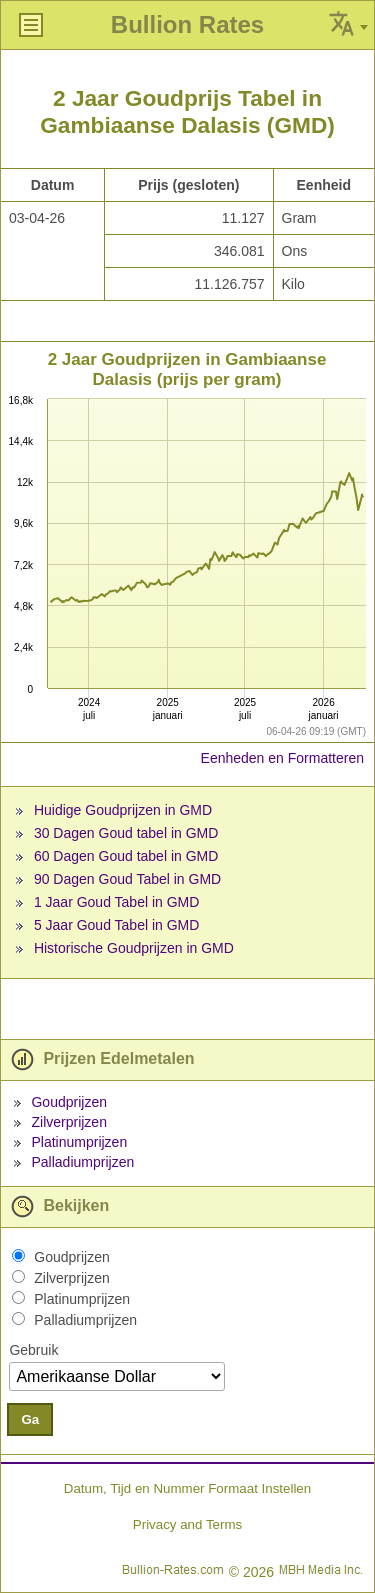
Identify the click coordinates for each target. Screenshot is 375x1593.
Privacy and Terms (187, 1524)
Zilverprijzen (68, 1122)
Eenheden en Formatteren (282, 758)
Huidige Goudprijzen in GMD (123, 810)
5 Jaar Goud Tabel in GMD (117, 925)
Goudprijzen (69, 1102)
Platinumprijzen (79, 1142)
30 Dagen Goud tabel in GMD (126, 833)
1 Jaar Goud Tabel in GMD (117, 902)
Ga (30, 1419)
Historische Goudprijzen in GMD (134, 948)
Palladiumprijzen (82, 1162)
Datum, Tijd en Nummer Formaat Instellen (187, 1488)
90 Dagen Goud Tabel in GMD (127, 879)
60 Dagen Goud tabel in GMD (126, 856)
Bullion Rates (187, 24)
